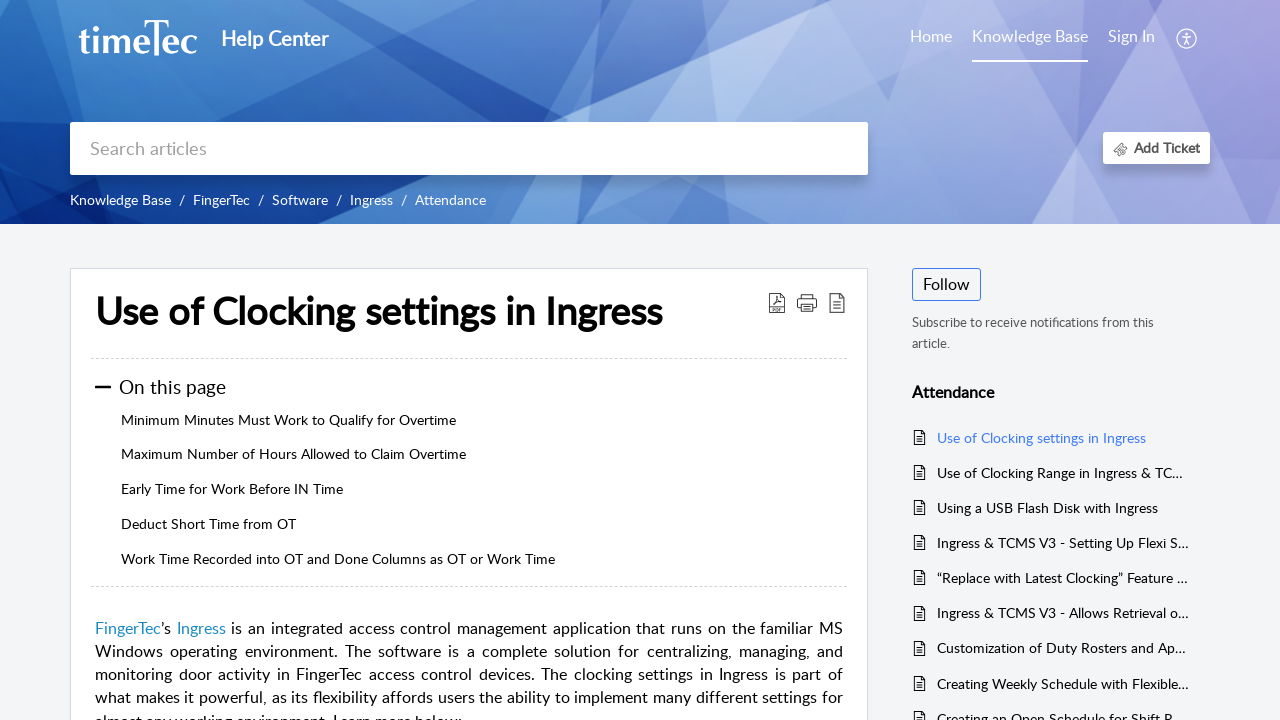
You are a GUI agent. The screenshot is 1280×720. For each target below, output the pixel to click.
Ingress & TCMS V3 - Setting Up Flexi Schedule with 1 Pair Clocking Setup (1063, 542)
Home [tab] (931, 36)
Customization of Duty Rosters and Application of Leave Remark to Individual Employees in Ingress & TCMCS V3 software (1063, 647)
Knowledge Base (120, 199)
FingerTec (221, 199)
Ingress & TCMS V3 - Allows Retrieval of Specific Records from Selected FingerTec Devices (1063, 612)
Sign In (1131, 36)
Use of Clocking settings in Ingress (1041, 437)
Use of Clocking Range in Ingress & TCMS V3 (1063, 472)
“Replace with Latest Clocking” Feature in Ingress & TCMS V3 (1063, 577)
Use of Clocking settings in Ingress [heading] (378, 311)
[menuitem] (1131, 38)
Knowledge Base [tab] (1030, 36)
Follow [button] (946, 284)
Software (300, 199)
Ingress (371, 199)
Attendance (450, 199)
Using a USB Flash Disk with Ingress (1047, 507)
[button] (1187, 38)
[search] (469, 148)
